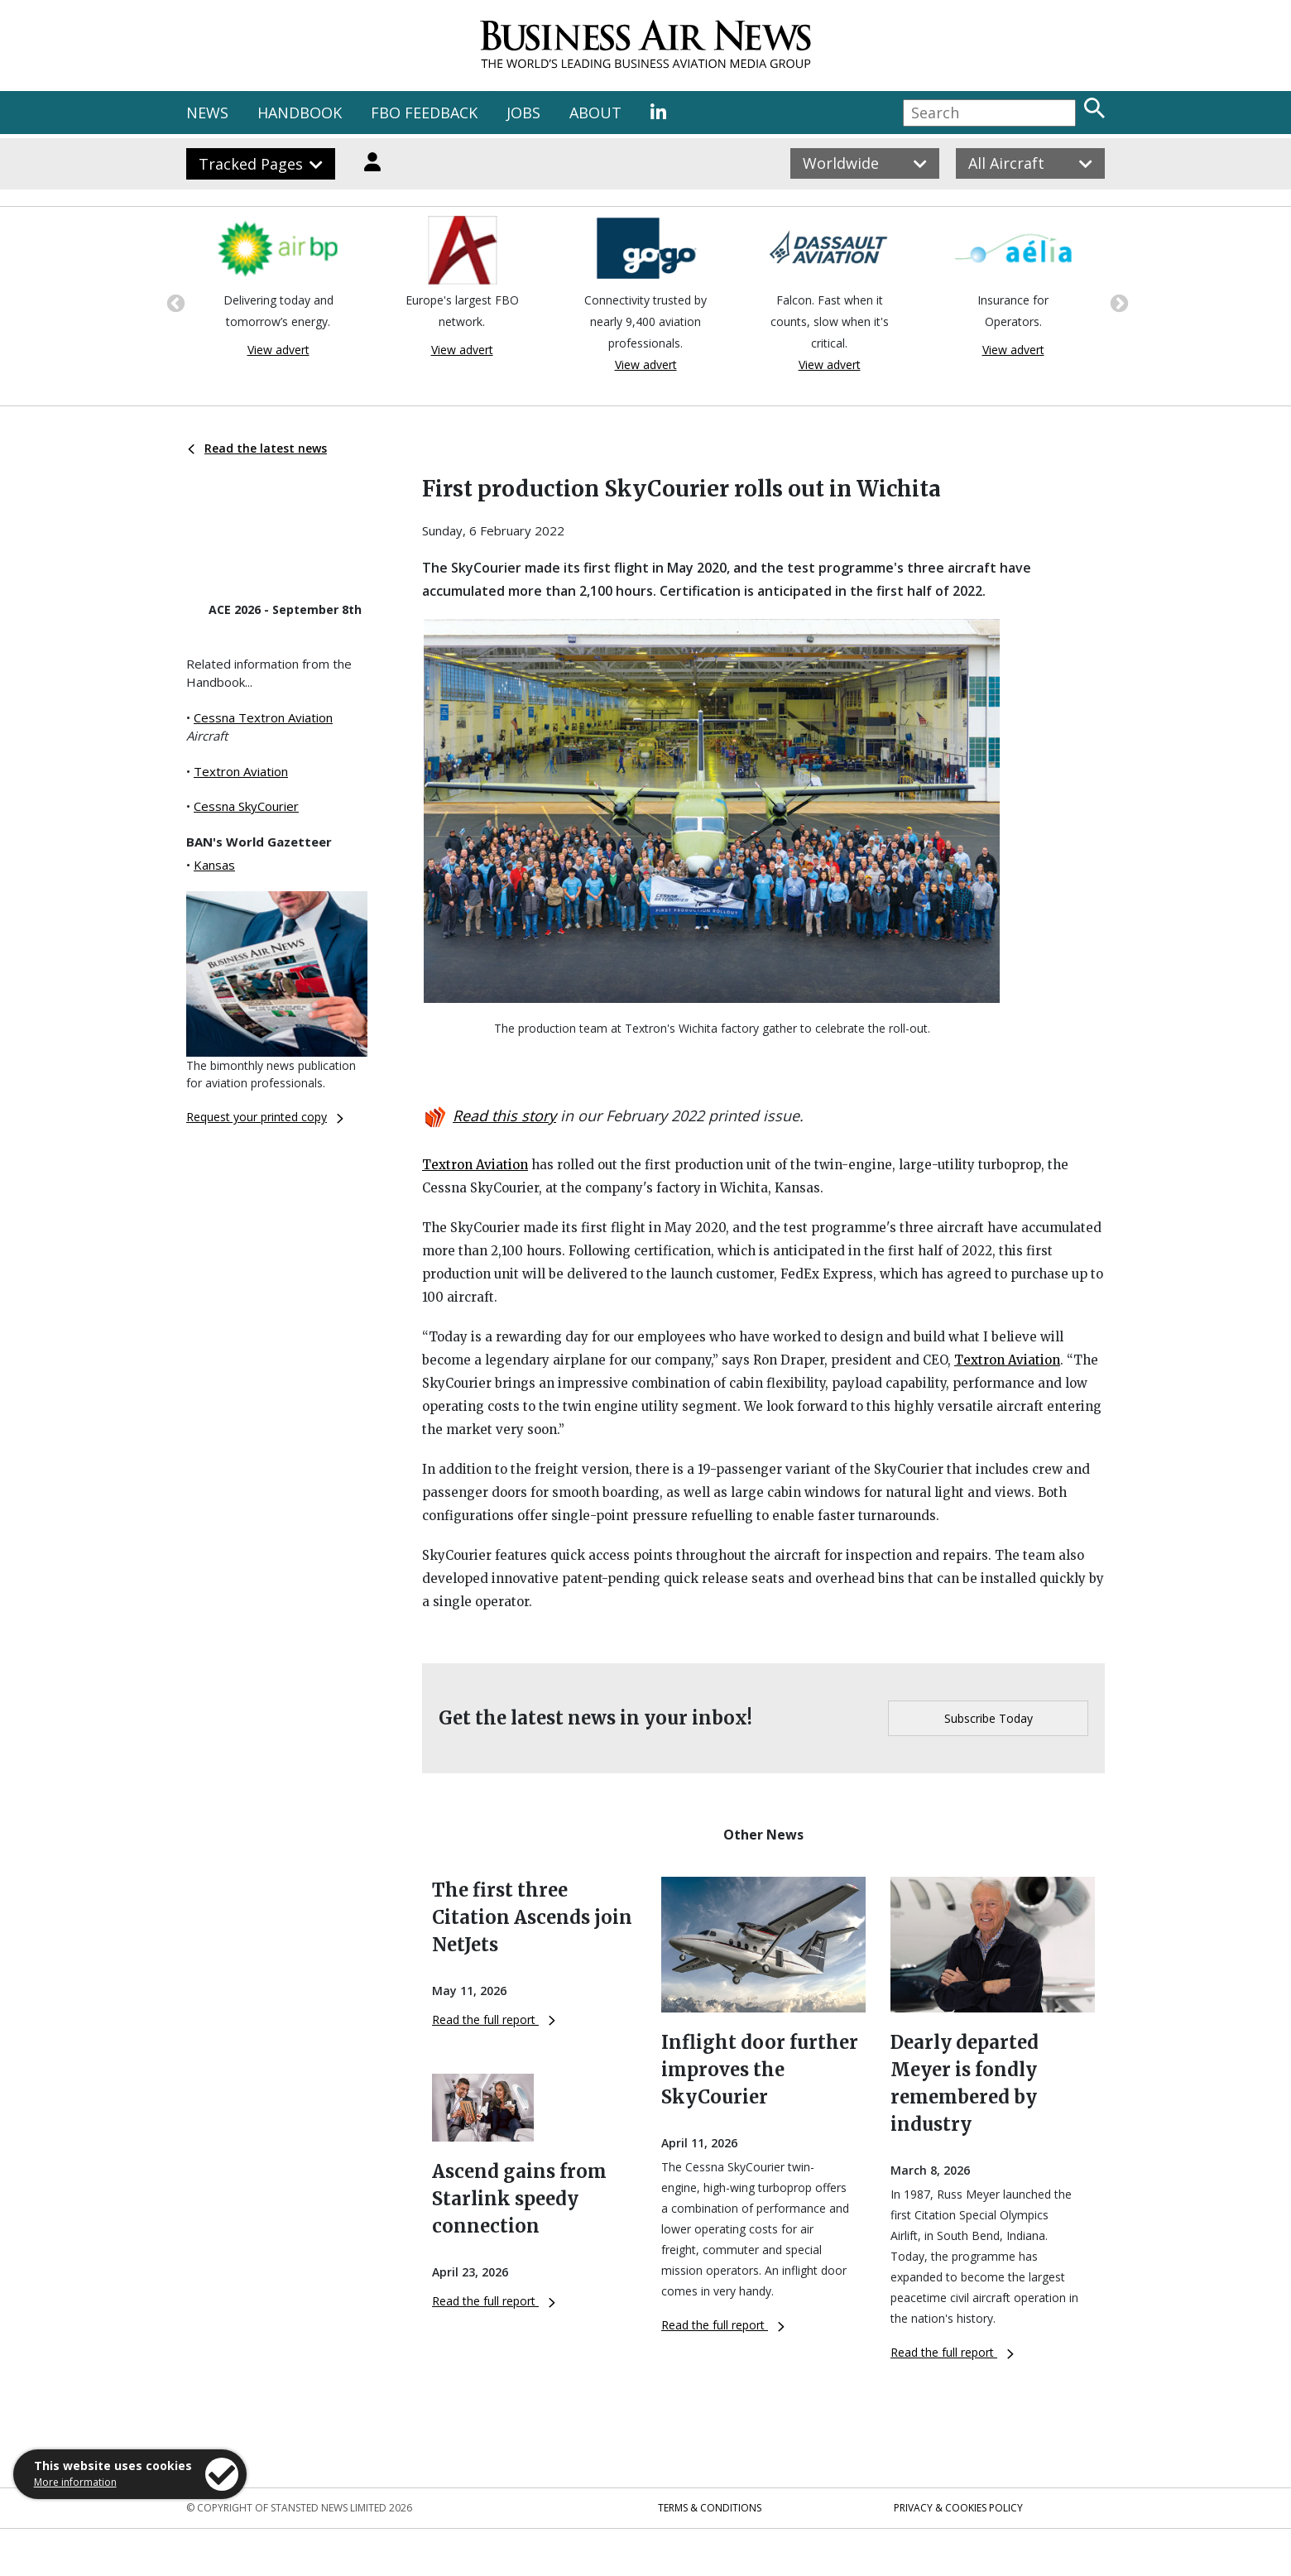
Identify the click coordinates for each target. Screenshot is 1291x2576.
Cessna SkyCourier (246, 806)
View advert (278, 349)
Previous (174, 302)
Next (1117, 302)
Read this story (504, 1115)
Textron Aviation (241, 771)
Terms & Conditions (709, 2508)
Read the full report (493, 2019)
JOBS (523, 112)
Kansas (214, 864)
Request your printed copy (264, 1117)
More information (75, 2482)
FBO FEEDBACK (424, 112)
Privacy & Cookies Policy (958, 2508)
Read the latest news (257, 448)
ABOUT (595, 112)
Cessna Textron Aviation (263, 717)
